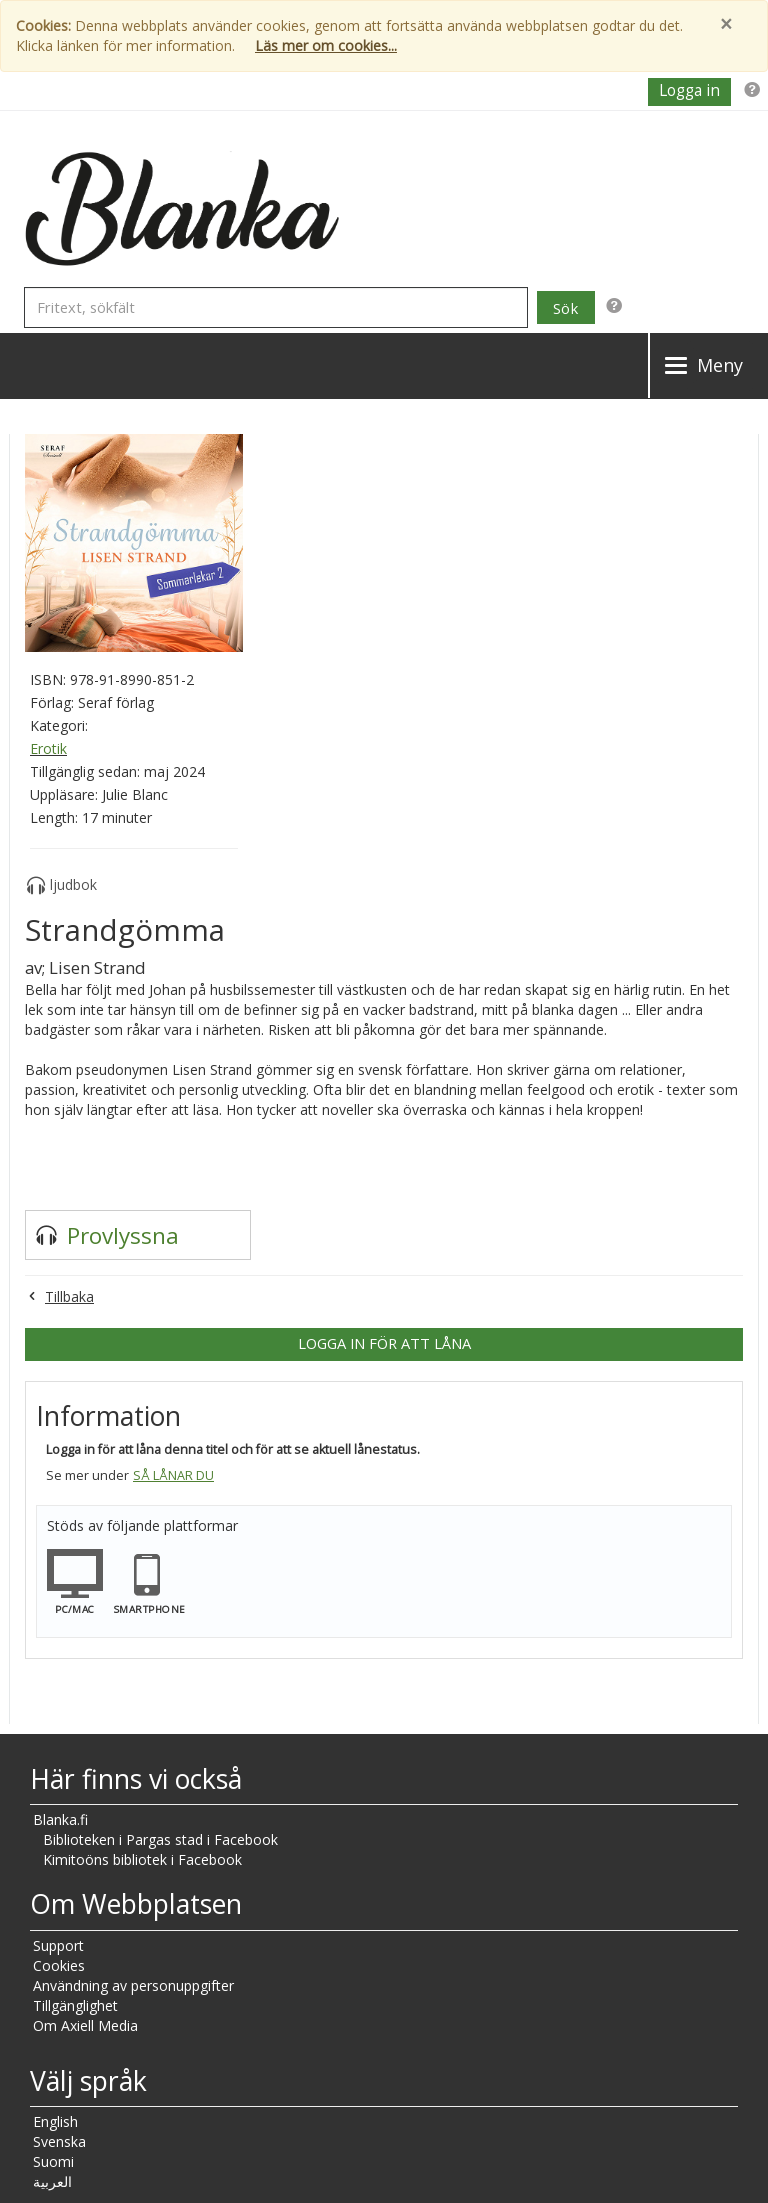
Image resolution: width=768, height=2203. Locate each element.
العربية (52, 2181)
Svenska (59, 2141)
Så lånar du (173, 1475)
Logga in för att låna (384, 1343)
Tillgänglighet (75, 2005)
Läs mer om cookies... (326, 45)
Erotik (48, 748)
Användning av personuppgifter (133, 1985)
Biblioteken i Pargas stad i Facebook (160, 1839)
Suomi (53, 2161)
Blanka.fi (60, 1819)
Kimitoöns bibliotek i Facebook (142, 1859)
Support (58, 1945)
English (55, 2121)
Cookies (59, 1965)
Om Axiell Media (85, 2025)
